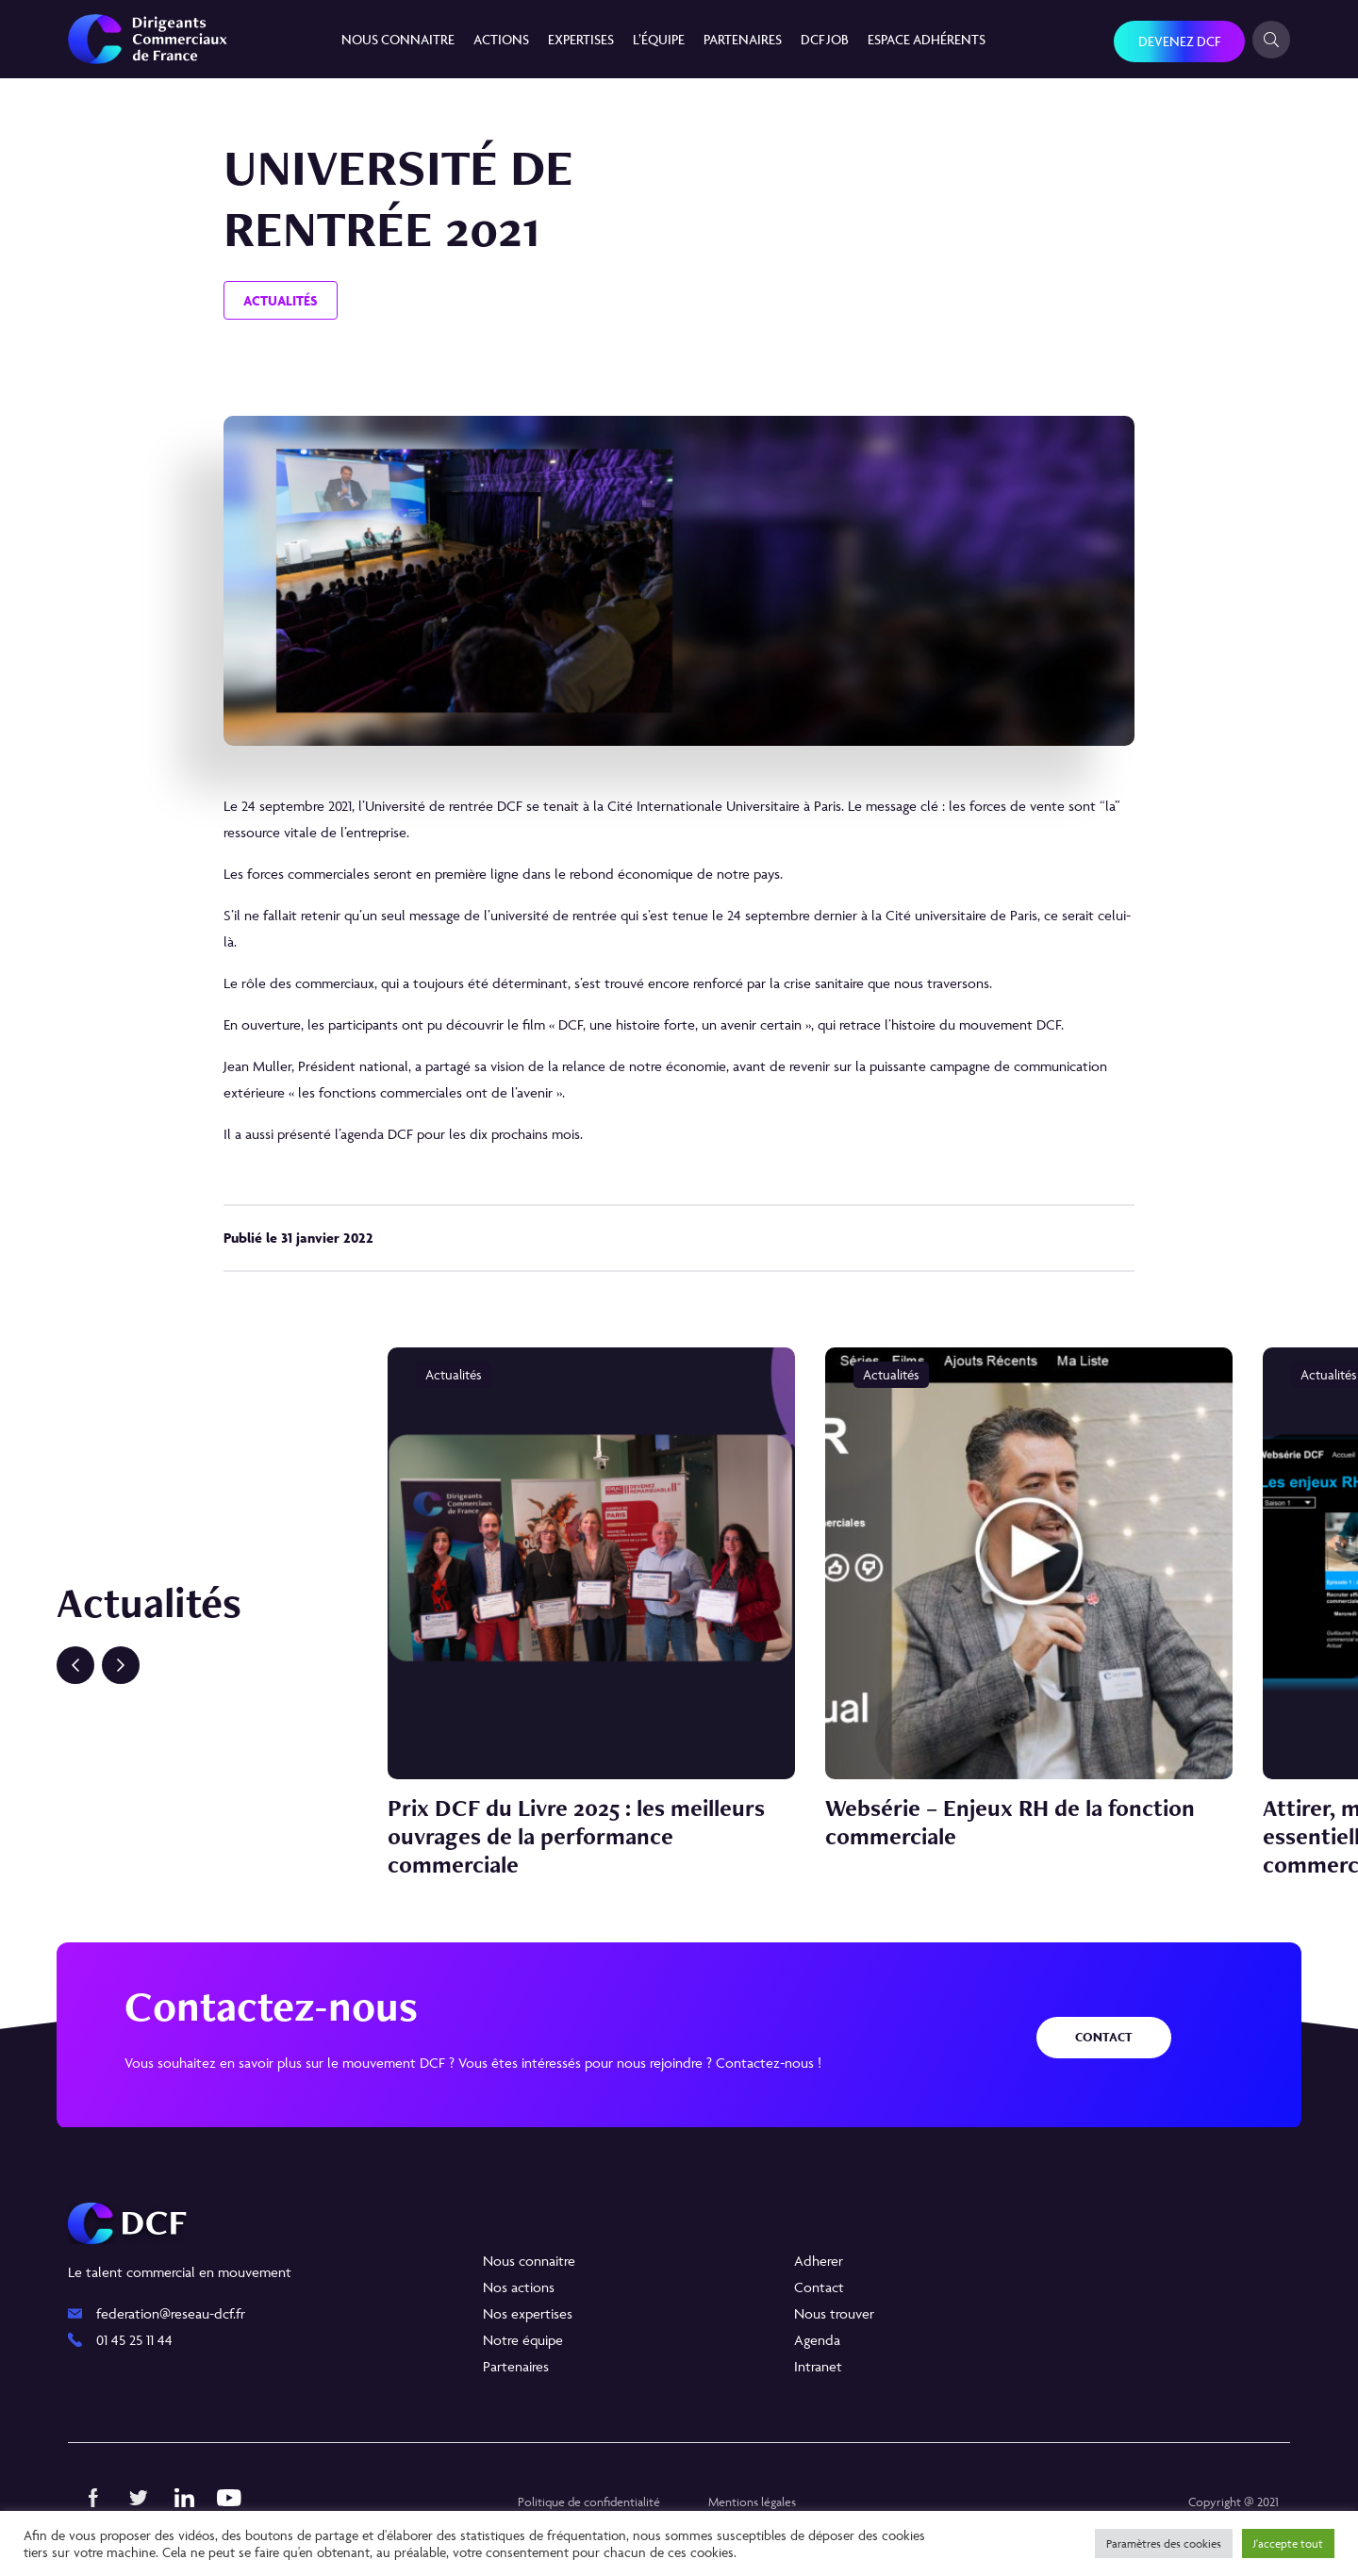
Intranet (818, 2366)
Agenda (817, 2340)
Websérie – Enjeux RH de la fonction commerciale (1010, 1821)
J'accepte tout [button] (1288, 2543)
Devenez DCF (1179, 41)
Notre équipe (523, 2340)
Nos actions (519, 2287)
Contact (1104, 2037)
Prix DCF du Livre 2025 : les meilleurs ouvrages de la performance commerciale (576, 1835)
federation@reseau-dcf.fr (170, 2313)
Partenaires (743, 39)
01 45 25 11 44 (134, 2340)
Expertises (581, 39)
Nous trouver (834, 2313)
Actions (501, 39)
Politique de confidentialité (589, 2501)
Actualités (280, 300)
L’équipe (659, 39)
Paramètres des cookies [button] (1163, 2543)
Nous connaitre (398, 39)
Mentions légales (752, 2501)
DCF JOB (825, 39)
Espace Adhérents (926, 39)
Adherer (818, 2261)
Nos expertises (527, 2313)
